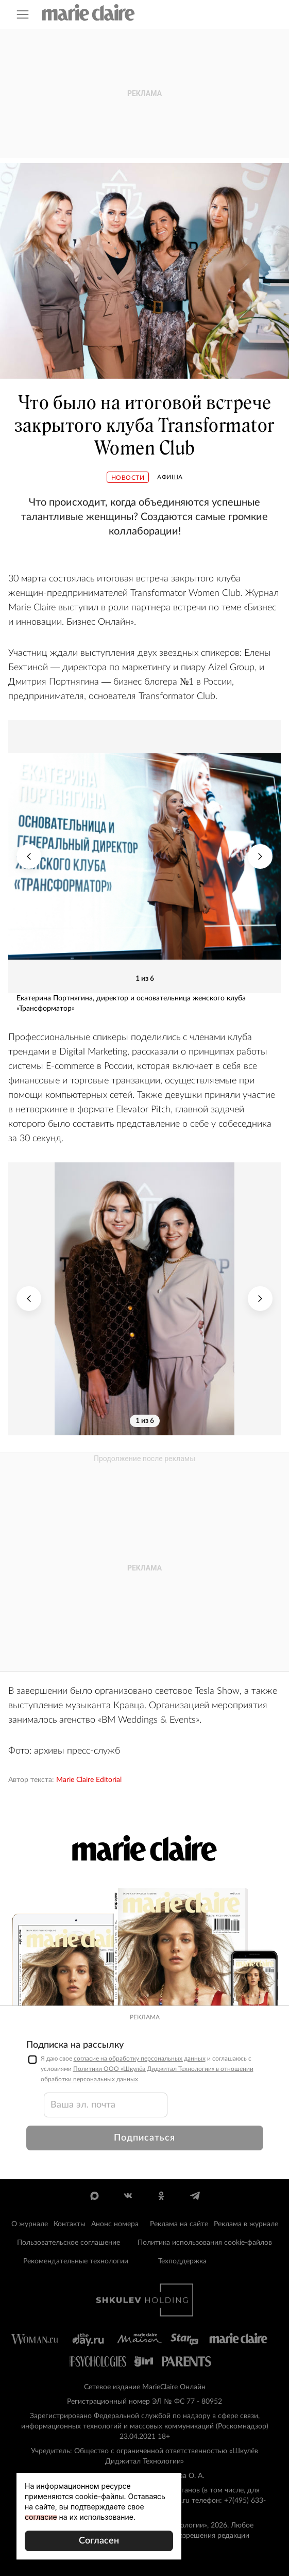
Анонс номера (115, 2224)
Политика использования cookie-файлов (205, 2242)
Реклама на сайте (179, 2224)
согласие (41, 2517)
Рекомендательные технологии (75, 2261)
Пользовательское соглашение (68, 2242)
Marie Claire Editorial (89, 1780)
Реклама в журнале (246, 2224)
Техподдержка (182, 2261)
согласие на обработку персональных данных (140, 2058)
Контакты (70, 2224)
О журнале (29, 2224)
